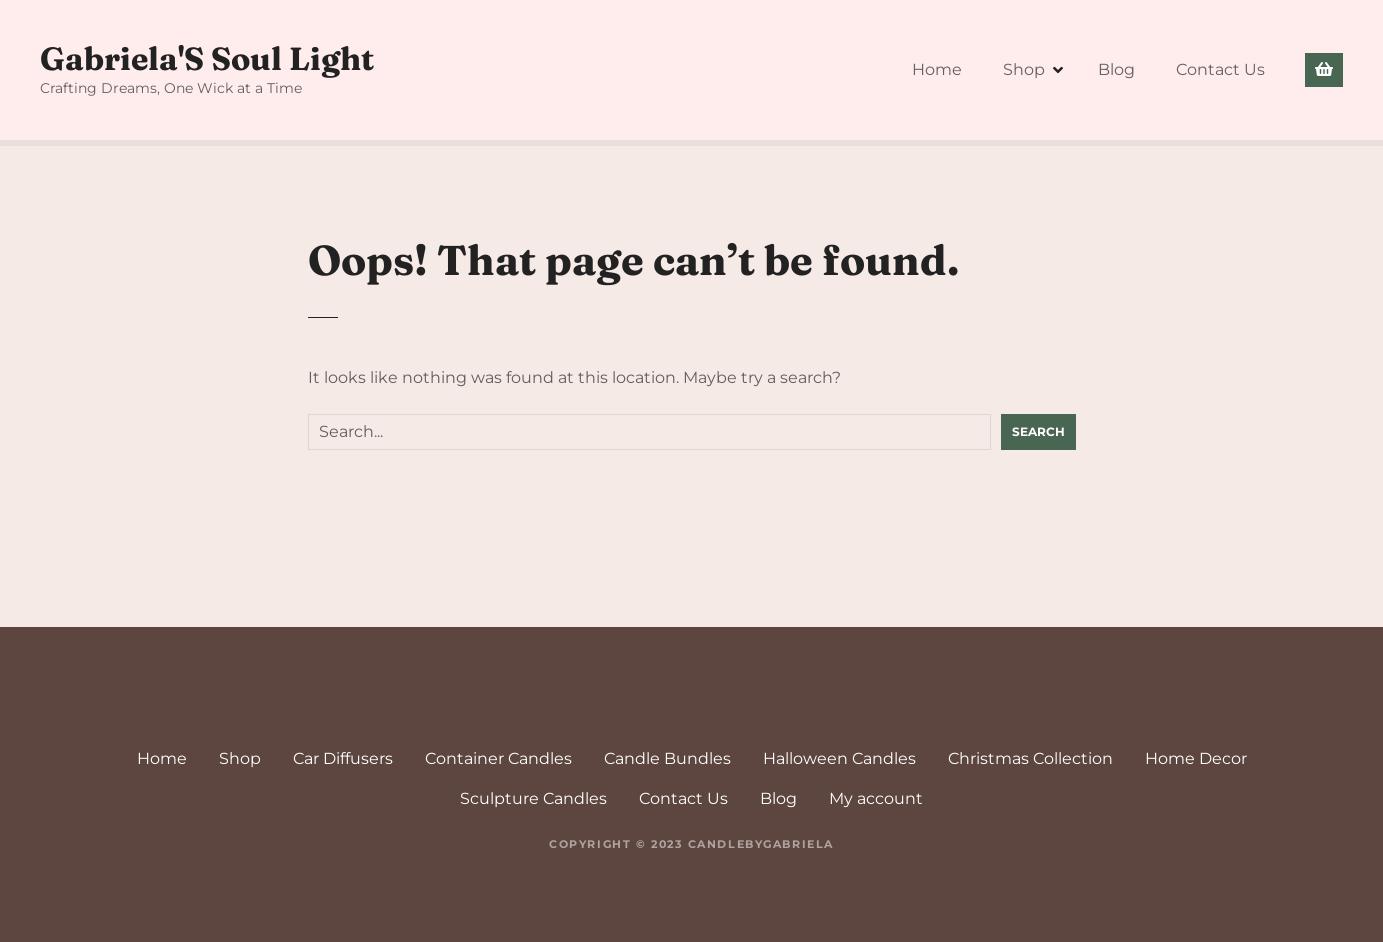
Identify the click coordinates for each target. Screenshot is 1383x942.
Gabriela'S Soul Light (207, 58)
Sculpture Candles (533, 798)
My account (876, 798)
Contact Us (1220, 69)
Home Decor (1196, 758)
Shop (1024, 69)
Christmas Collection (1030, 758)
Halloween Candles (839, 758)
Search (1038, 431)
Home (937, 69)
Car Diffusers (343, 758)
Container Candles (498, 758)
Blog (1116, 69)
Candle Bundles (667, 758)
